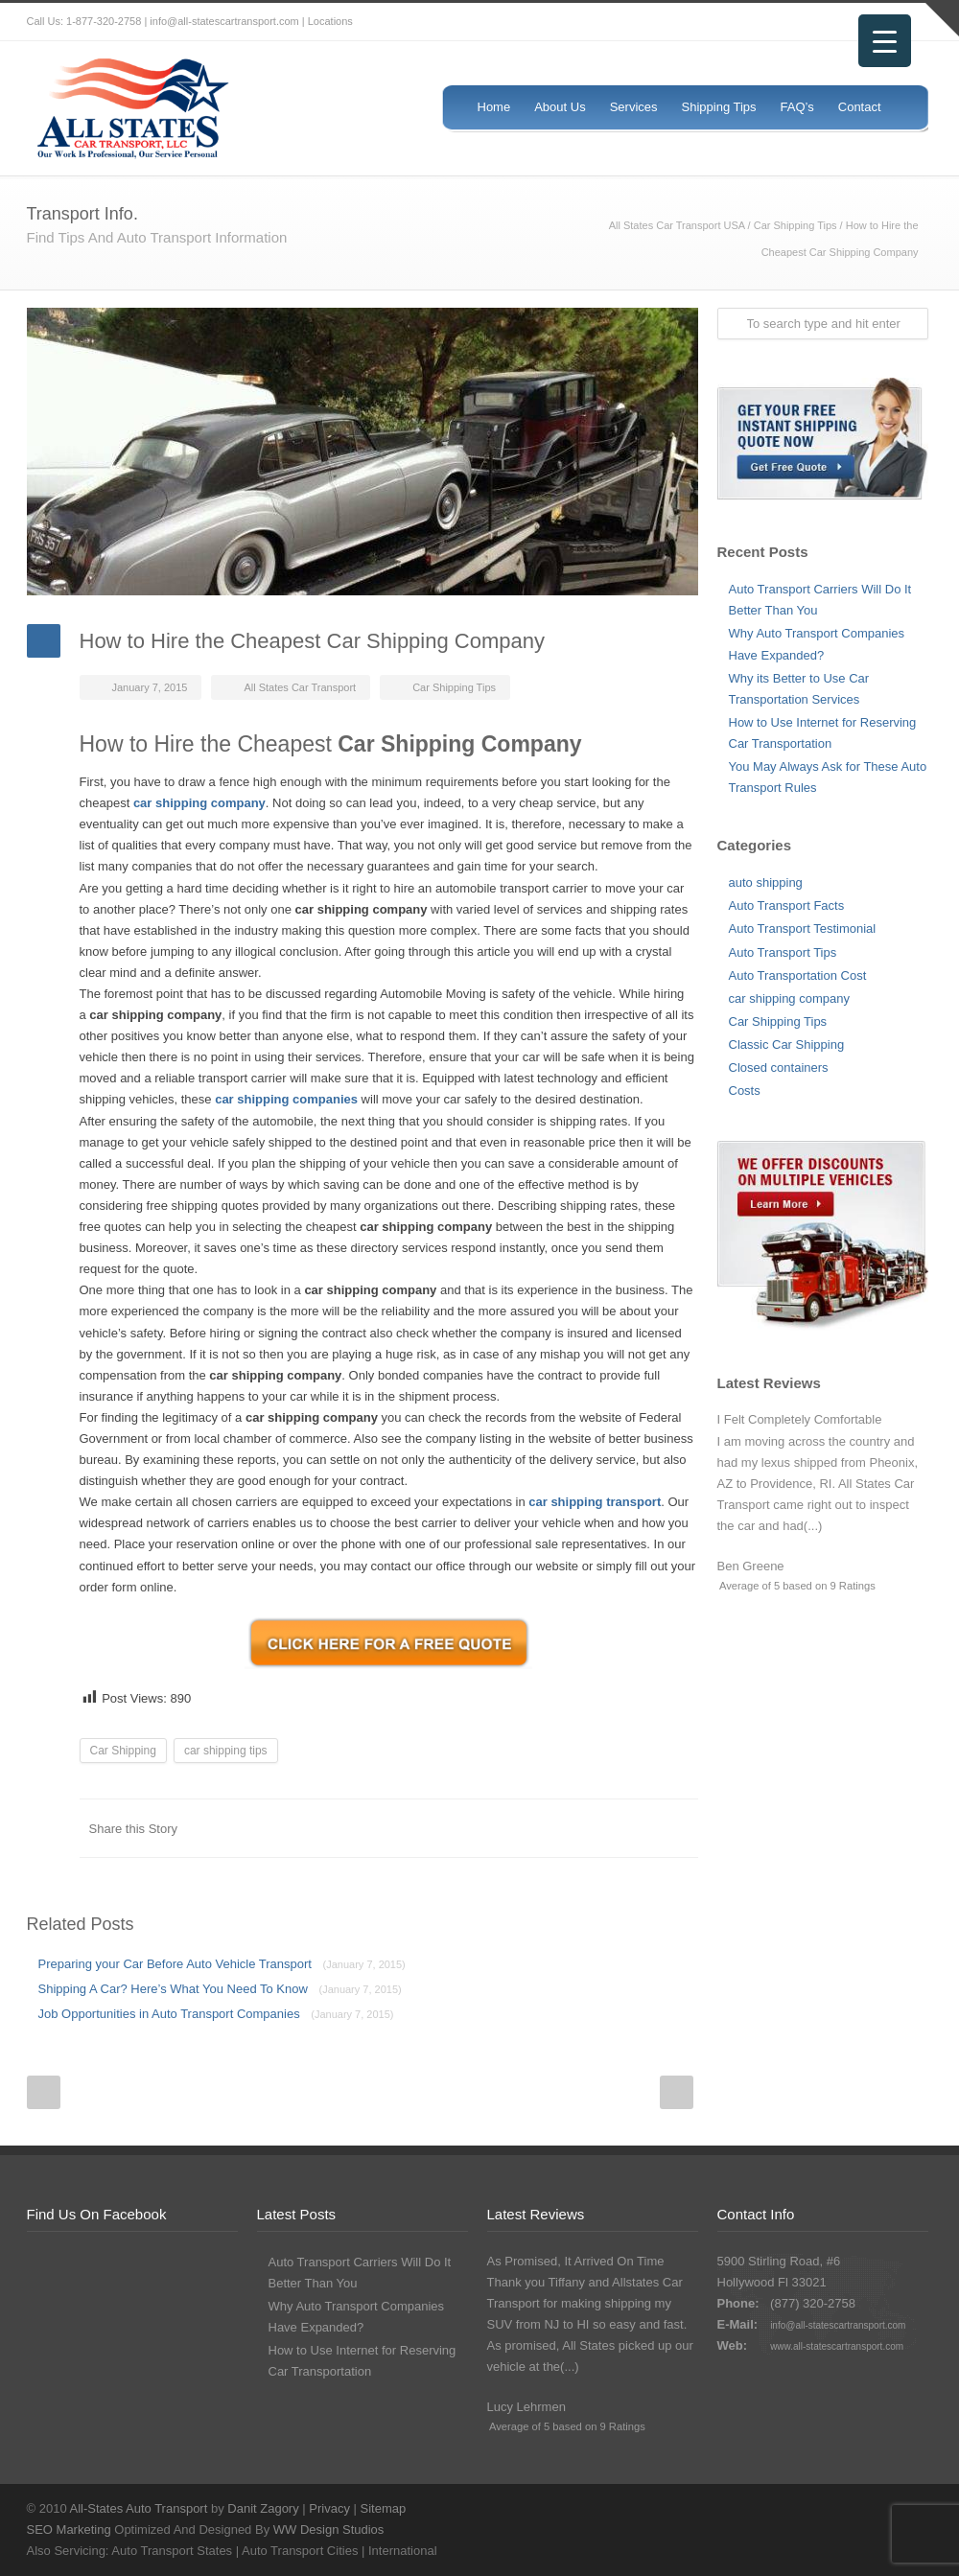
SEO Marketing (69, 2529)
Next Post (676, 2092)
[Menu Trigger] (884, 40)
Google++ (640, 1828)
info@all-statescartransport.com (837, 2325)
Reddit (525, 1828)
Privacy (329, 2508)
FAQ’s (797, 107)
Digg (564, 1828)
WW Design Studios (329, 2529)
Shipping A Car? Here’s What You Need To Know (220, 1989)
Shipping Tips (719, 107)
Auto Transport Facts (787, 905)
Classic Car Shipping (787, 1044)
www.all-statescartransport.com (836, 2346)
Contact (859, 107)
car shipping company (789, 998)
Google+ (871, 2508)
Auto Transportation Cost (798, 975)
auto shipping (766, 882)
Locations (330, 21)
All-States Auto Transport (139, 2508)
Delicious (602, 1828)
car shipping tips (226, 1750)
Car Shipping (123, 1750)
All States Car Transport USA (677, 225)
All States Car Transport (300, 687)
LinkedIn (487, 1828)
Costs (744, 1090)
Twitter (794, 22)
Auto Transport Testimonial (803, 928)
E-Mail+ (679, 1828)
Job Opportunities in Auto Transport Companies (216, 2014)
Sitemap (384, 2508)
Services (634, 107)
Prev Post (43, 2092)
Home (494, 107)
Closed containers (779, 1067)
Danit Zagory (262, 2508)
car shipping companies (286, 1099)
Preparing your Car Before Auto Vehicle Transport (222, 1964)
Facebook (832, 22)
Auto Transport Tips (783, 952)
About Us (559, 107)
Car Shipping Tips (795, 225)
